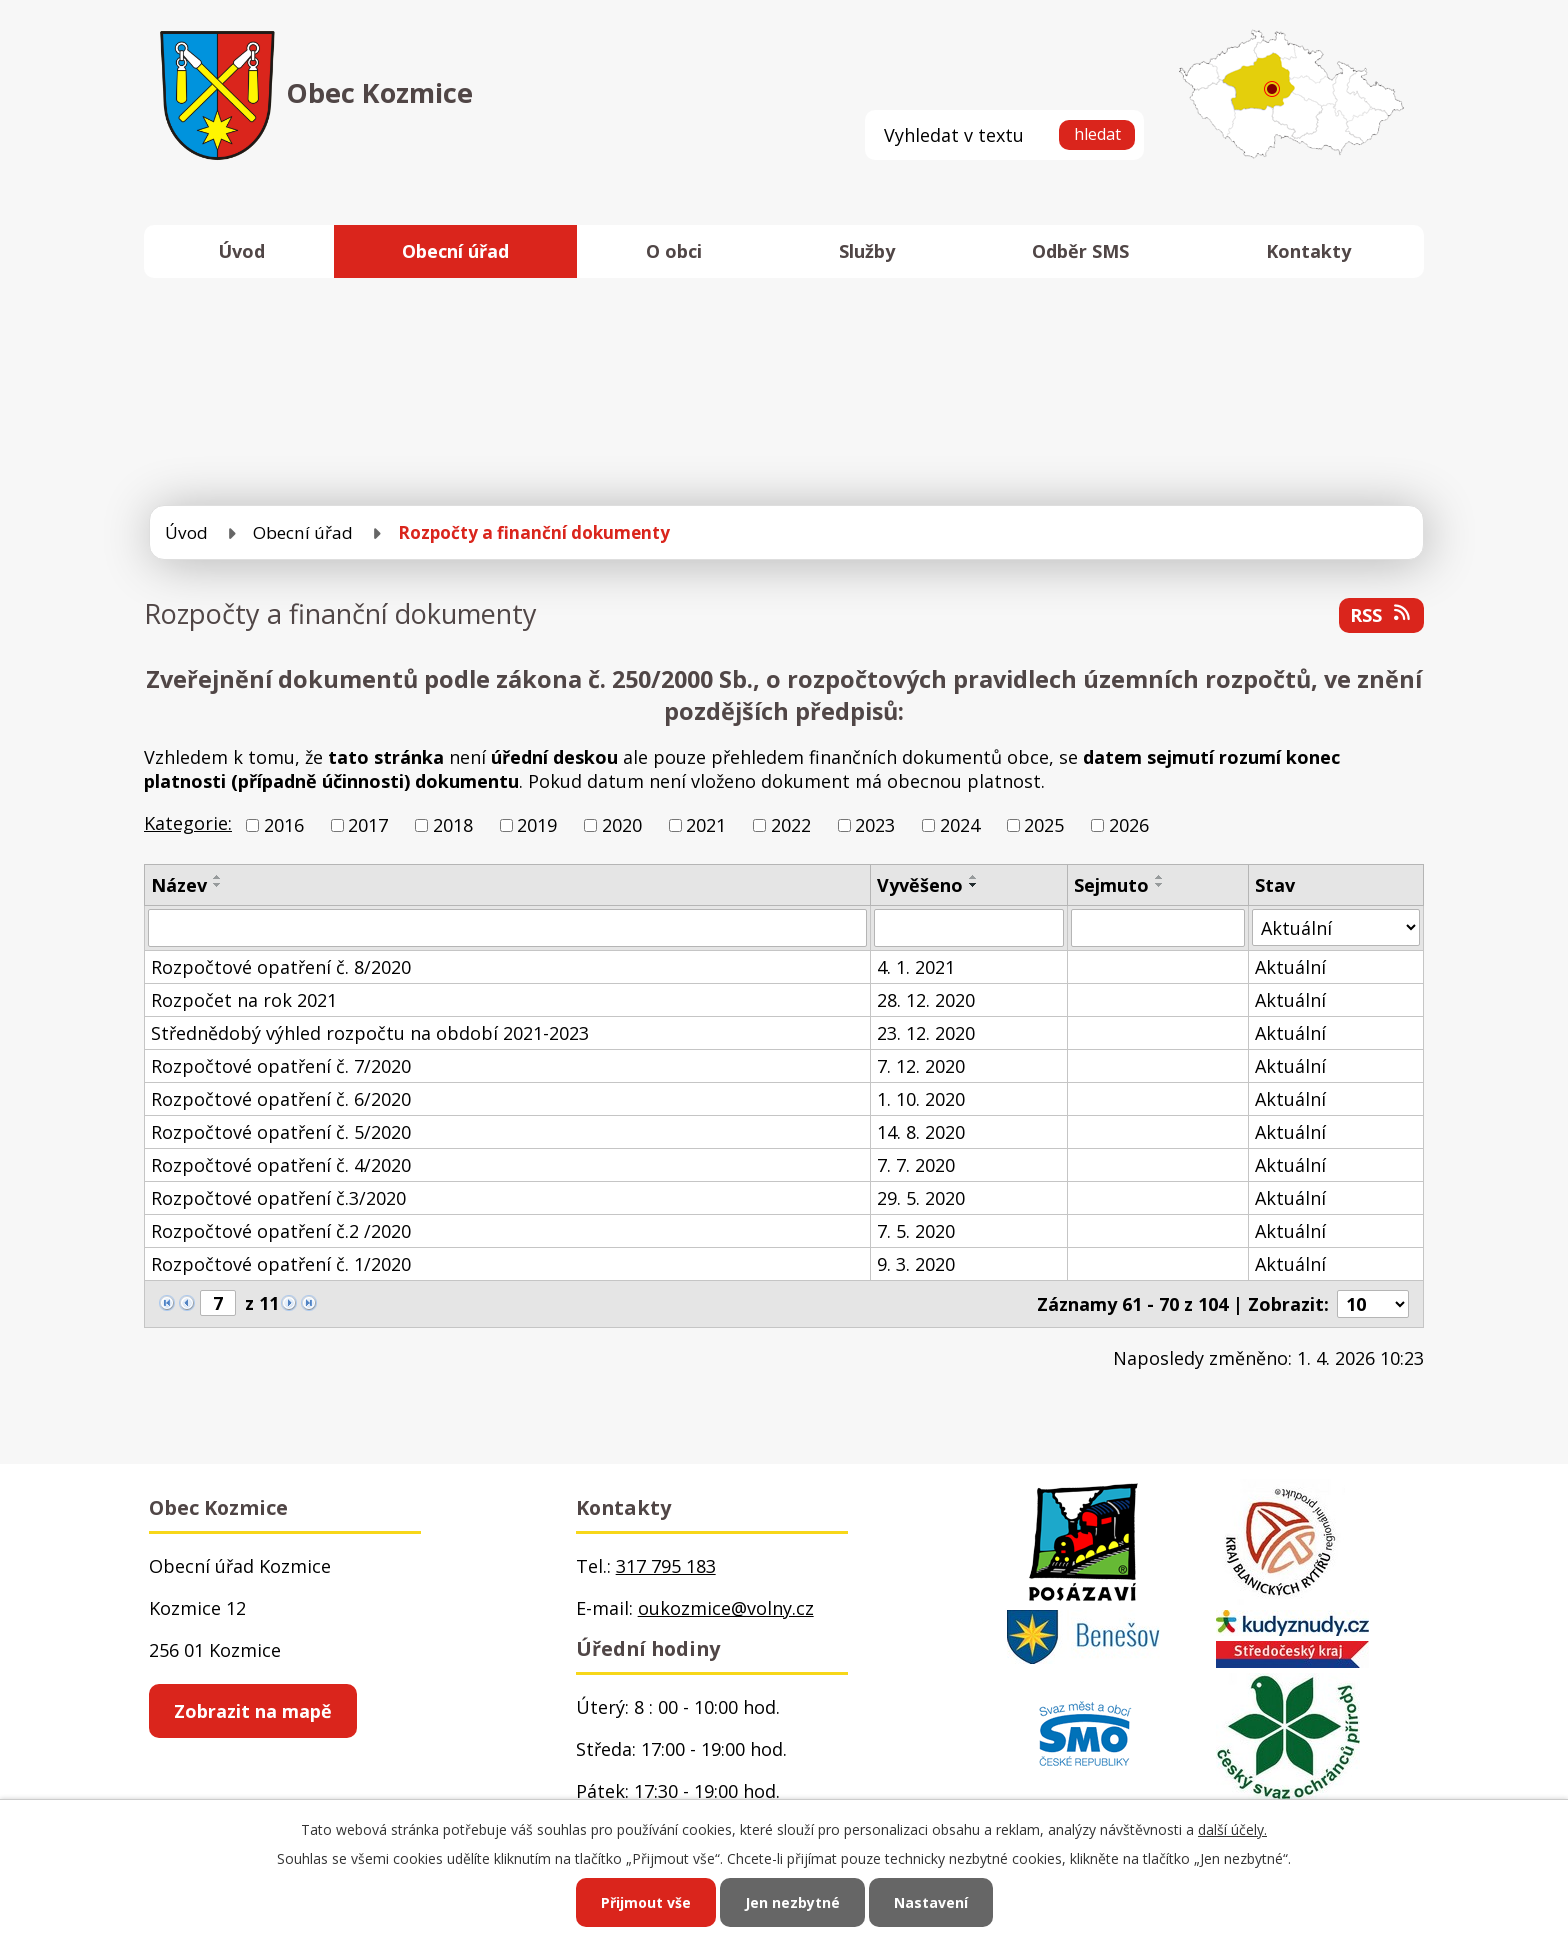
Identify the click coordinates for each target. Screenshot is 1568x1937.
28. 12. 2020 (926, 1000)
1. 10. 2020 (921, 1099)
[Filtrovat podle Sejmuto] (1157, 928)
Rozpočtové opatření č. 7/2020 (281, 1066)
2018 (453, 825)
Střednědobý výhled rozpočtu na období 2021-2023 (370, 1033)
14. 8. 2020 (921, 1132)
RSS (1382, 615)
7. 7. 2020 (916, 1165)
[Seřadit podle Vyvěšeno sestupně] (974, 885)
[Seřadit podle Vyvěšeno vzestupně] (974, 877)
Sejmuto (1111, 885)
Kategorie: (188, 823)
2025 (1044, 825)
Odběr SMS (1080, 251)
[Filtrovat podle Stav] (1336, 927)
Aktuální (1290, 967)
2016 (284, 825)
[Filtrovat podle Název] (507, 928)
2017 (368, 825)
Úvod (241, 251)
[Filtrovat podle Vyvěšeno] (969, 928)
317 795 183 (666, 1566)
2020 (622, 825)
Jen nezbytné (792, 1902)
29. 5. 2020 (921, 1198)
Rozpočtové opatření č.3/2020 (278, 1198)
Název (179, 885)
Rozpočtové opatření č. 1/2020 (281, 1264)
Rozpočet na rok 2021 (244, 1000)
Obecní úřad (455, 251)
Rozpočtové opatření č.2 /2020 (281, 1231)
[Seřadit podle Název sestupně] (218, 885)
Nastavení (931, 1902)
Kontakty (1308, 251)
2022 (791, 825)
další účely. (1232, 1829)
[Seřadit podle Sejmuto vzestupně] (1160, 877)
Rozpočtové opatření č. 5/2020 (281, 1132)
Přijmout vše (646, 1902)
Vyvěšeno (920, 885)
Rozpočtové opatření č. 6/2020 (281, 1099)
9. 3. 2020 (916, 1264)
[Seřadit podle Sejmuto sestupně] (1160, 885)
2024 (960, 825)
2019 (537, 825)
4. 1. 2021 (916, 967)
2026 (1129, 825)
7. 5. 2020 (916, 1231)
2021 (706, 825)
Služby (867, 251)
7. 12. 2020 (921, 1066)
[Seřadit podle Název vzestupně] (218, 877)
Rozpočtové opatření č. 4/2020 (281, 1165)
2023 (875, 825)
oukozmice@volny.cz (726, 1608)
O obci (674, 251)
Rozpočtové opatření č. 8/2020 (281, 967)
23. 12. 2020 (926, 1033)
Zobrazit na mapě (253, 1711)
